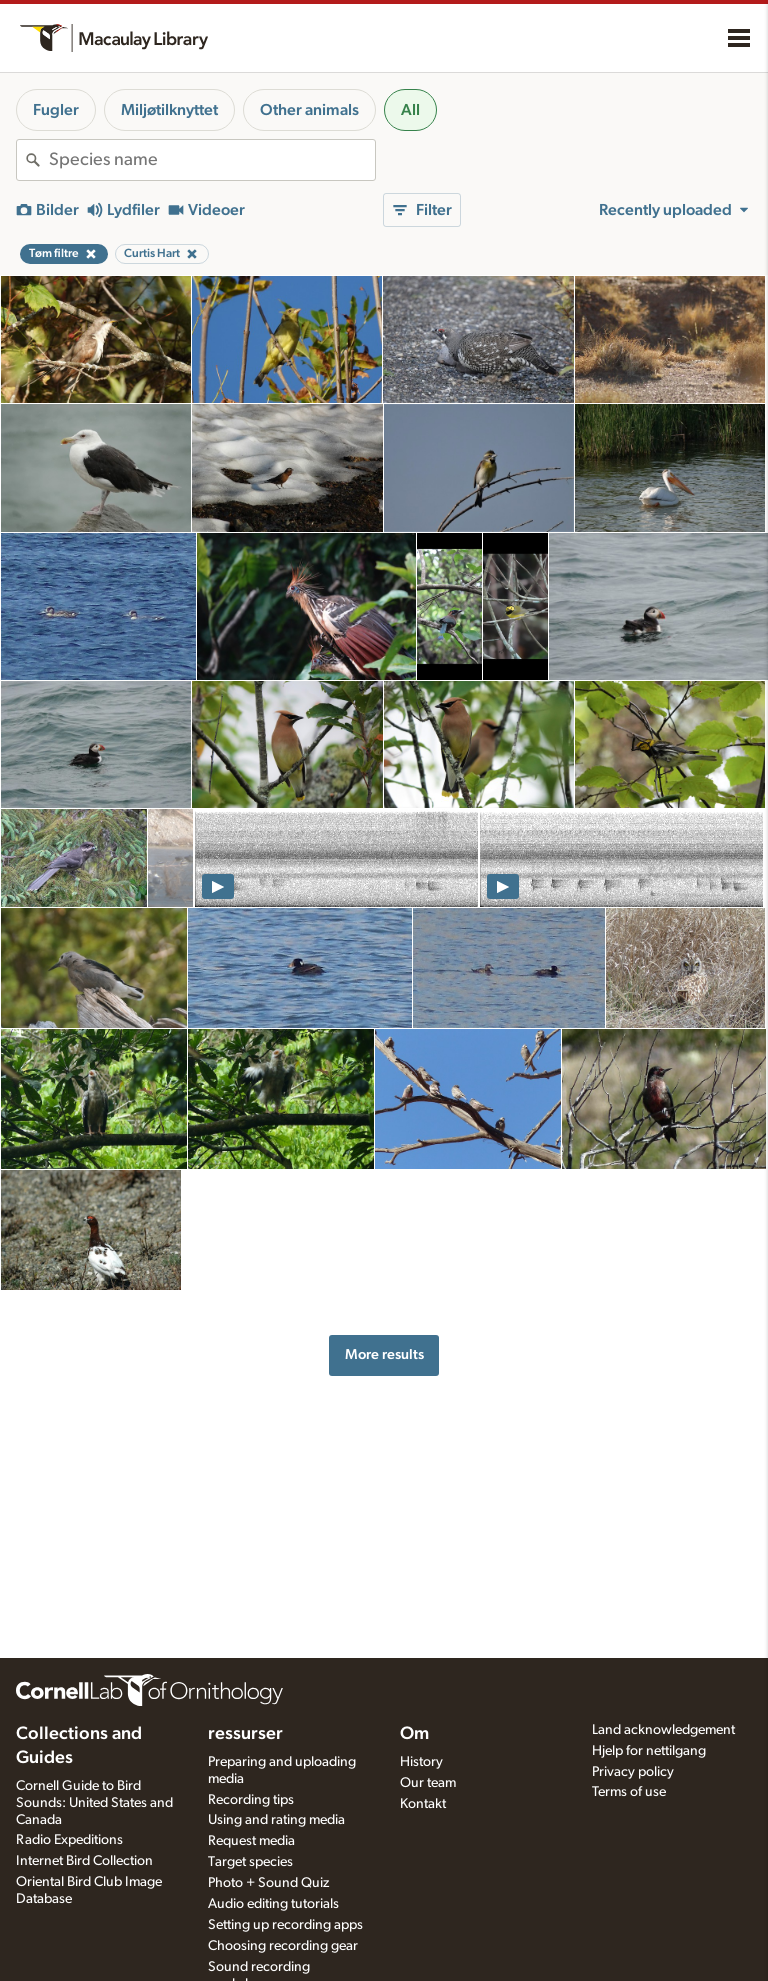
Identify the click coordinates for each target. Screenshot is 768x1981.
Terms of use (629, 1792)
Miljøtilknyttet (169, 110)
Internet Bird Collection (84, 1861)
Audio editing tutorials (273, 1904)
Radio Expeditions (69, 1840)
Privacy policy (633, 1772)
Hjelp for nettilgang (649, 1751)
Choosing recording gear (283, 1946)
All (410, 110)
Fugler (56, 110)
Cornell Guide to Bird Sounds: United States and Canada (94, 1803)
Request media (251, 1841)
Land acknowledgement (663, 1730)
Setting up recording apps (285, 1925)
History (421, 1762)
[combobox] (212, 160)
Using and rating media (276, 1820)
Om (414, 1734)
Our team (428, 1783)
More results (384, 1354)
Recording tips (251, 1800)
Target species (250, 1862)
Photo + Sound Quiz (268, 1883)
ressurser (245, 1734)
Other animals (309, 110)
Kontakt (423, 1804)
